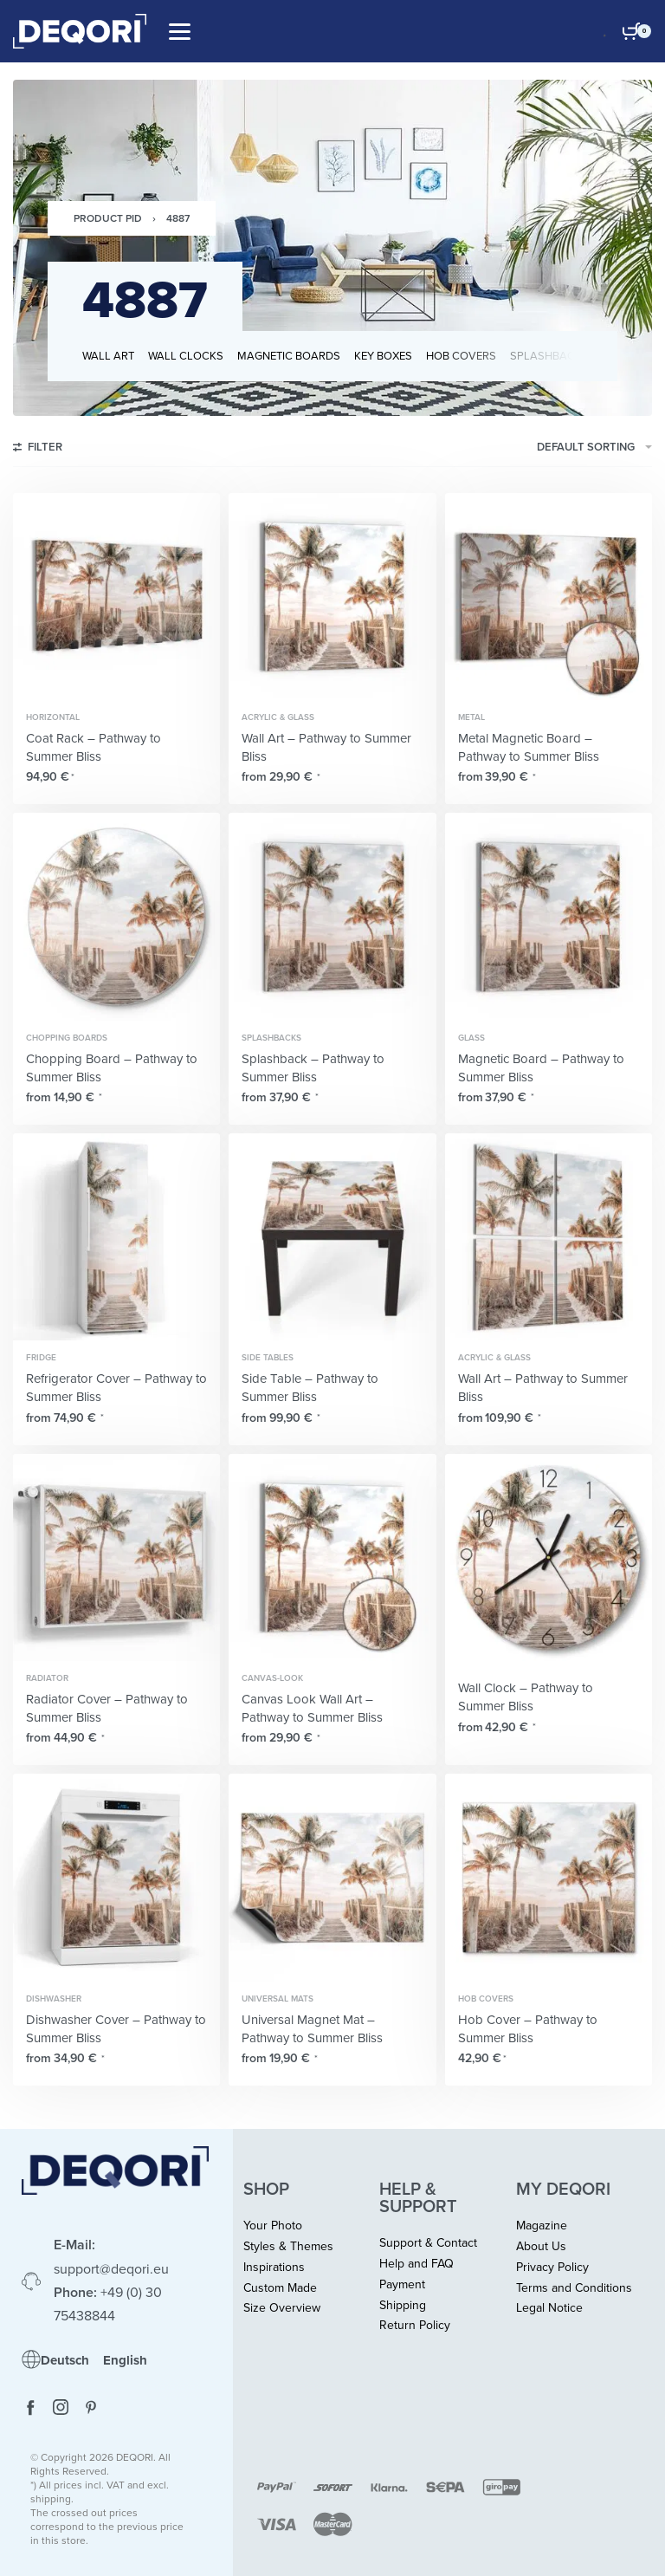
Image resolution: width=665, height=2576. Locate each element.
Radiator (47, 1678)
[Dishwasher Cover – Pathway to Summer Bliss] (116, 1877)
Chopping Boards (66, 1038)
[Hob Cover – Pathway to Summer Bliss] (548, 1877)
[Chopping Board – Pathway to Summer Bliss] (116, 916)
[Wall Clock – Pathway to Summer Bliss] (548, 1557)
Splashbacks (271, 1038)
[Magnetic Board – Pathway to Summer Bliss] (548, 916)
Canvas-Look (272, 1678)
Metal (471, 717)
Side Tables (268, 1357)
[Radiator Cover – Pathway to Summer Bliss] (116, 1557)
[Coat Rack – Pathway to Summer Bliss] (116, 596)
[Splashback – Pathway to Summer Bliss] (332, 916)
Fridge (41, 1357)
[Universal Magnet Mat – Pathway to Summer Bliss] (332, 1877)
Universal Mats (277, 1999)
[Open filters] (37, 449)
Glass (471, 1038)
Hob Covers (485, 1999)
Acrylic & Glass (278, 717)
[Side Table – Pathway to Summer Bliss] (332, 1236)
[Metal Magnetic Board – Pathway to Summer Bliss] (548, 596)
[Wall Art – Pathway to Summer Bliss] (332, 596)
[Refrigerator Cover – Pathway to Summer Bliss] (116, 1236)
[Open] (179, 32)
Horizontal (53, 717)
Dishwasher (53, 1999)
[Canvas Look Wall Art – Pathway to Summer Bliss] (332, 1557)
